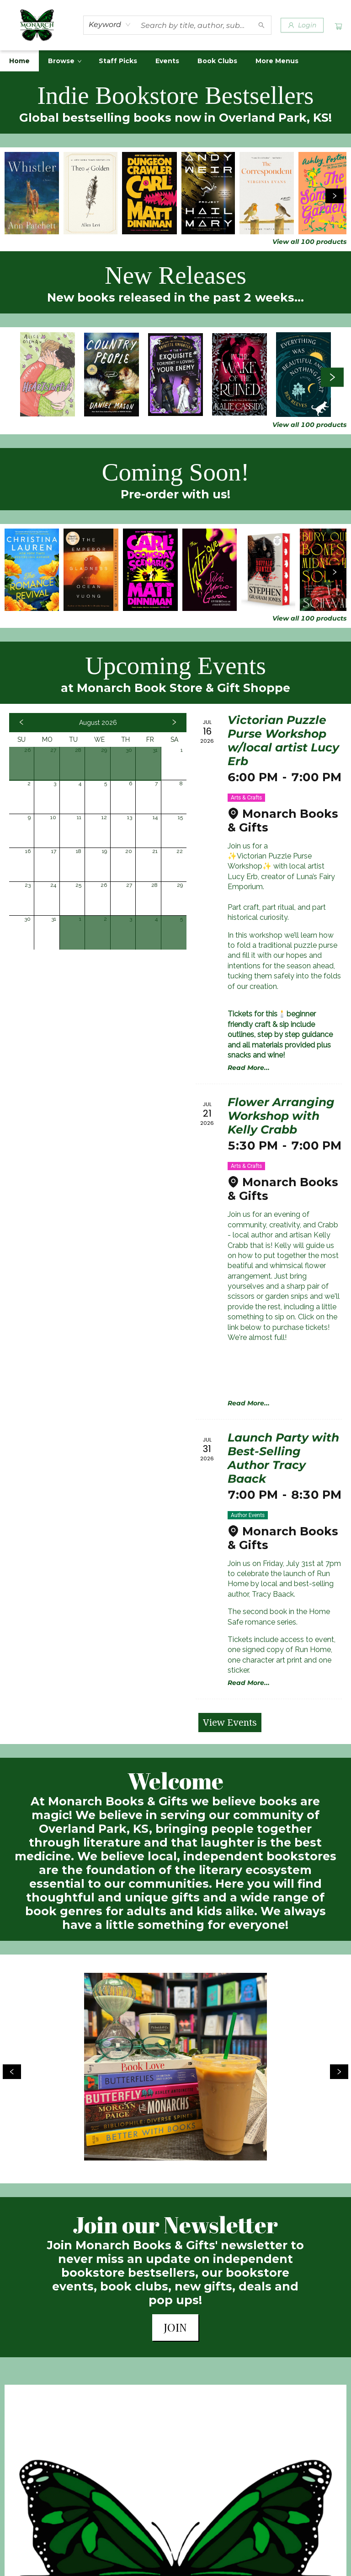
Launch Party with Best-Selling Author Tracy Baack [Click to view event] (283, 1458)
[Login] (302, 25)
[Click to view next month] (174, 722)
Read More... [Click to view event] (249, 1068)
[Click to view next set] (334, 196)
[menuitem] (19, 60)
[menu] (175, 60)
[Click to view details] (32, 193)
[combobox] (110, 24)
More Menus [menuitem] (276, 61)
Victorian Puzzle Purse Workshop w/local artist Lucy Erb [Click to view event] (283, 740)
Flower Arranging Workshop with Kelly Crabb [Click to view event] (281, 1115)
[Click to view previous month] (21, 722)
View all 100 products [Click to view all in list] (309, 242)
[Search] (261, 25)
